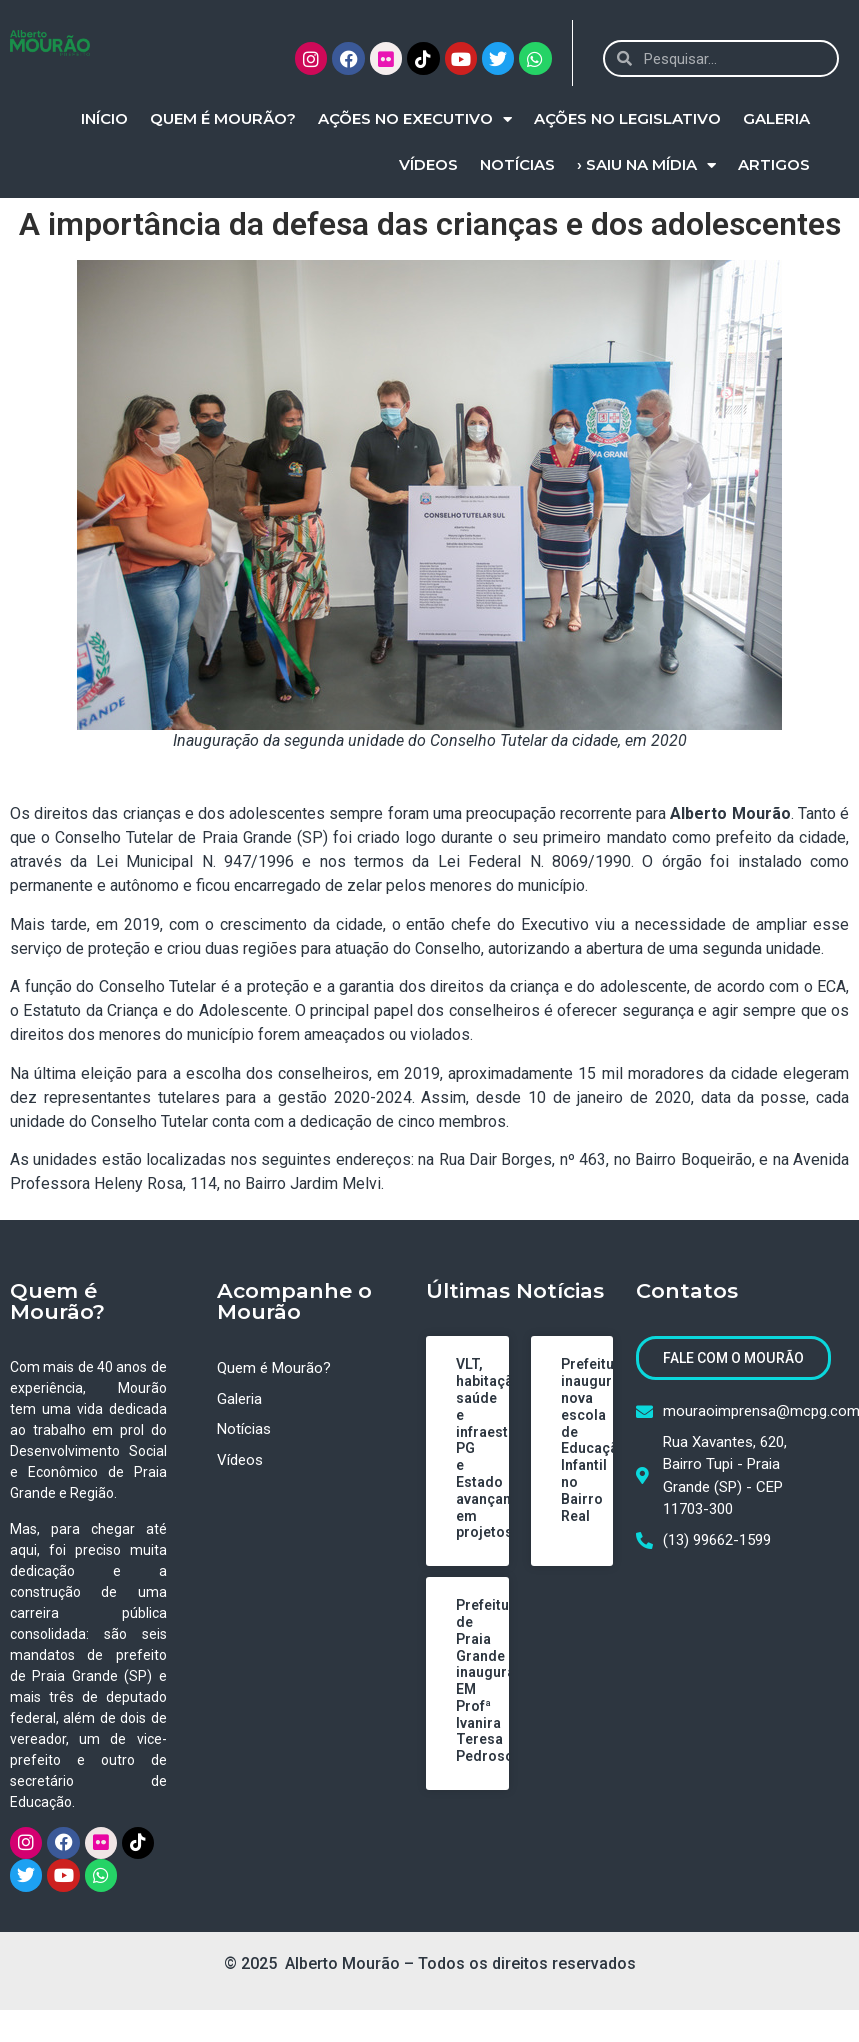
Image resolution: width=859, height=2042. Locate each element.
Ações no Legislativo (627, 118)
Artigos (774, 164)
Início (104, 118)
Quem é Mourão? (223, 118)
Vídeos (428, 164)
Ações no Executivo (415, 119)
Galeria (776, 118)
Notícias (517, 164)
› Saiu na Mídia (646, 165)
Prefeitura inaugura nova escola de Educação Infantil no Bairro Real (594, 1439)
